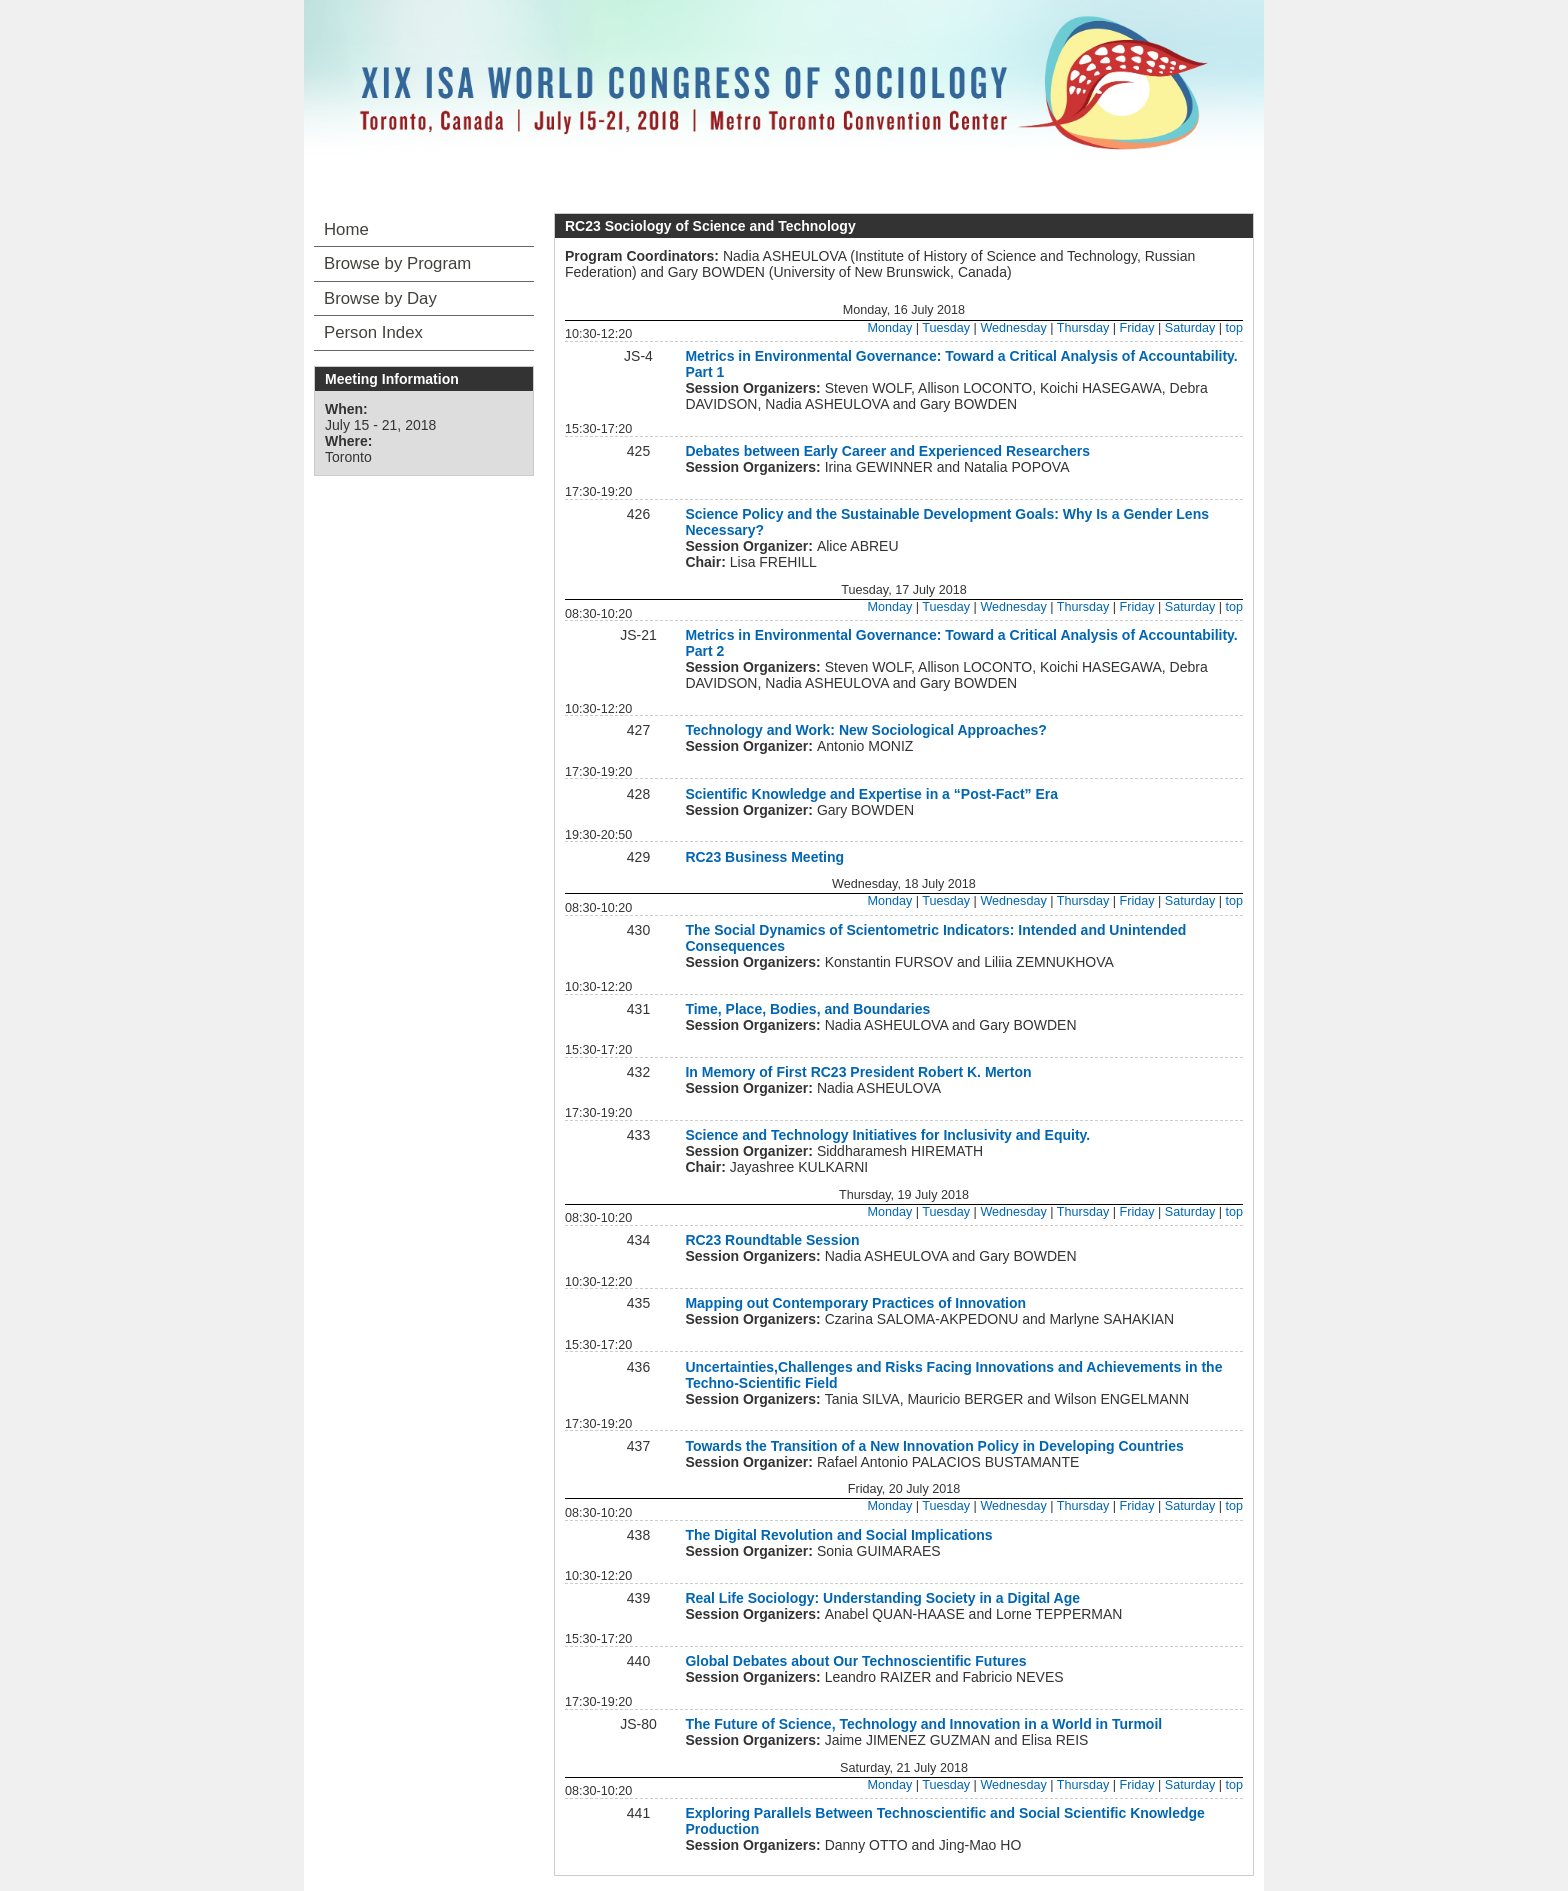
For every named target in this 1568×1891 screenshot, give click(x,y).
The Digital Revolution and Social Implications (838, 1535)
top (1234, 328)
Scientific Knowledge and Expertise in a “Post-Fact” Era (871, 794)
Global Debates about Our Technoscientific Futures (855, 1661)
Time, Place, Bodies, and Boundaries (807, 1009)
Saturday (1190, 328)
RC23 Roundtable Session (772, 1240)
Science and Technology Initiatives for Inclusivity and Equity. (887, 1135)
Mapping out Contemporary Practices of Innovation (855, 1303)
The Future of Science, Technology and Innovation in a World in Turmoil (923, 1724)
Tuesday (946, 328)
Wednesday (1013, 328)
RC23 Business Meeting (764, 857)
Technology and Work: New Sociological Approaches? (865, 730)
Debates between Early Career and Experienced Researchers (887, 451)
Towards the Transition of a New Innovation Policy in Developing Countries (934, 1446)
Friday (1137, 328)
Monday (889, 328)
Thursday (1083, 328)
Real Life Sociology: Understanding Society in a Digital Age (882, 1598)
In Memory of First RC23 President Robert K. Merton (858, 1072)
